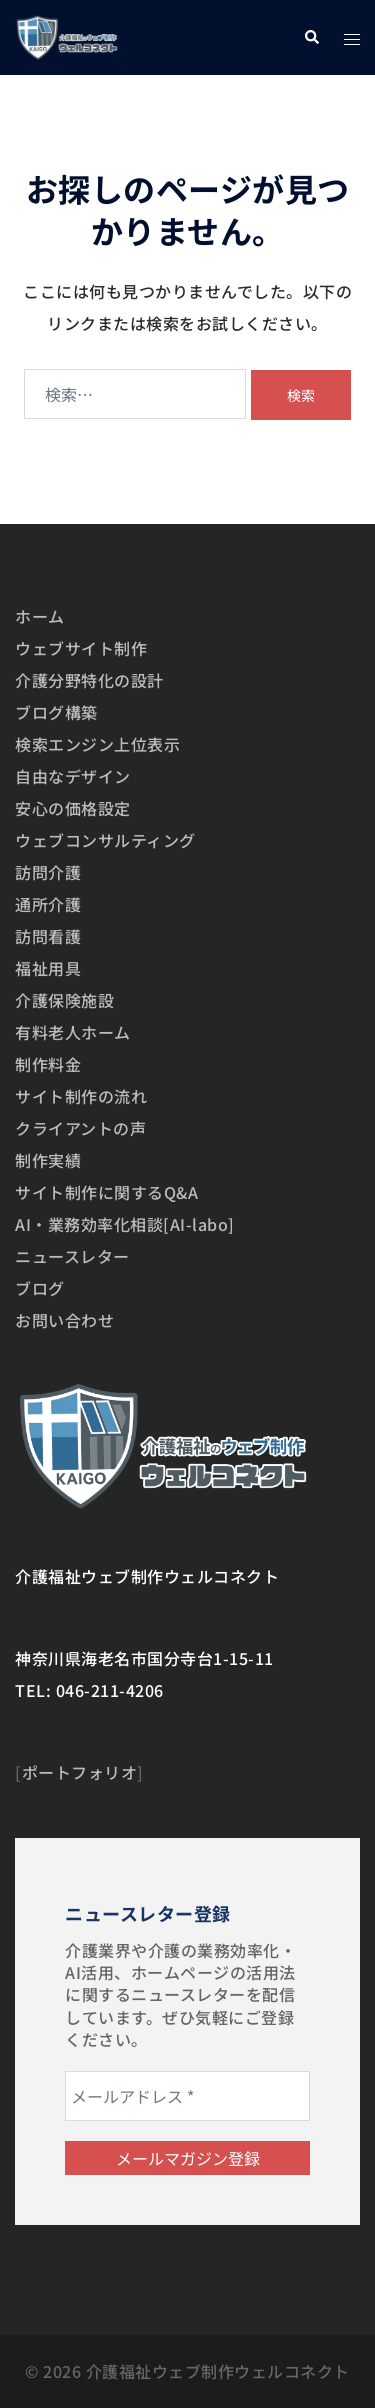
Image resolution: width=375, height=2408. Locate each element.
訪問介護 (48, 872)
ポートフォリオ (80, 1772)
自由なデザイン (73, 776)
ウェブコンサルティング (105, 840)
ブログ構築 (56, 712)
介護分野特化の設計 (89, 680)
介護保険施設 (64, 1000)
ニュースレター (72, 1256)
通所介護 (48, 904)
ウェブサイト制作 (81, 648)
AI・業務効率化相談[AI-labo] (125, 1224)
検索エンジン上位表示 (97, 744)
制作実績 (48, 1160)
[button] (311, 37)
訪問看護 (48, 936)
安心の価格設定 (73, 808)
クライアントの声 (80, 1128)
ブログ (40, 1288)
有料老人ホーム (73, 1032)
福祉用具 (48, 968)
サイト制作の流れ (81, 1096)
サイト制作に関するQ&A (106, 1192)
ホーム (40, 616)
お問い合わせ (64, 1320)
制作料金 (48, 1064)
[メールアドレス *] (187, 2096)
